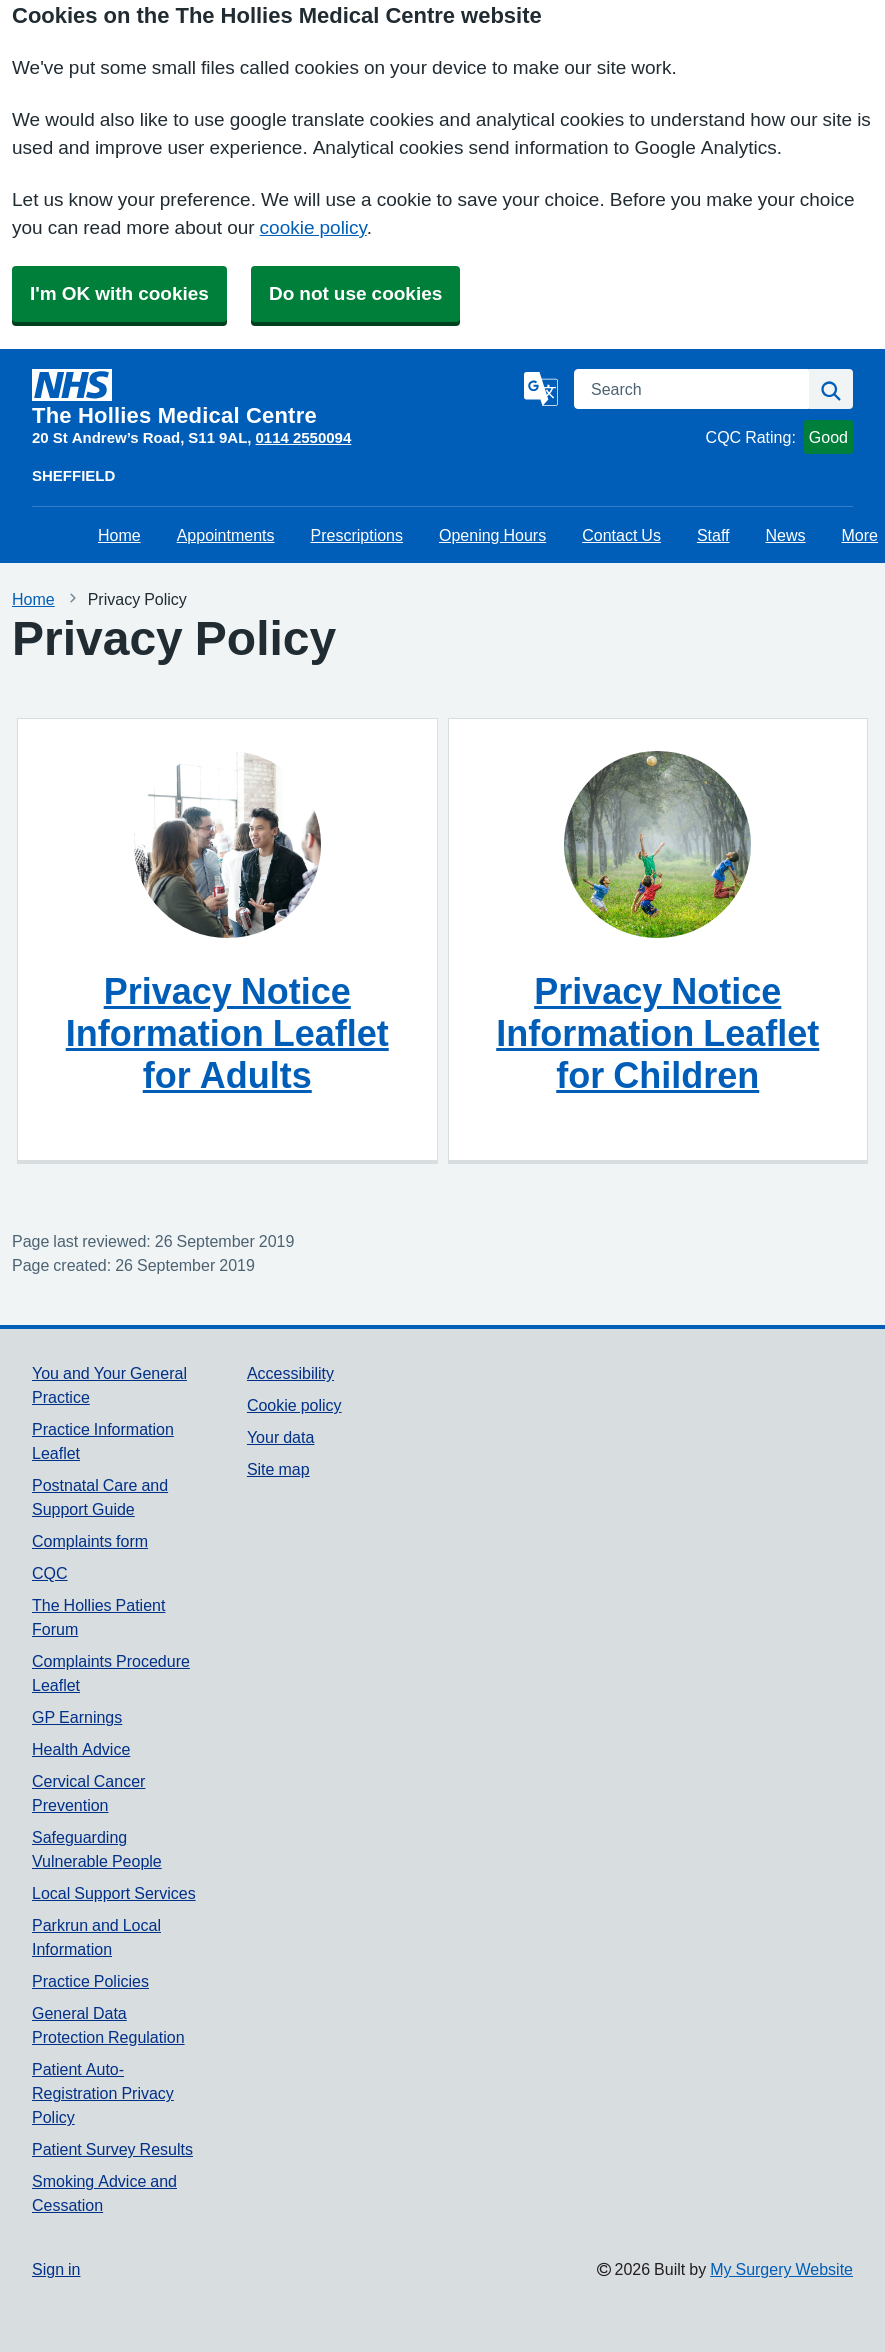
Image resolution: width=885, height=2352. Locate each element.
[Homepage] (274, 398)
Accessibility (290, 1373)
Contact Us (621, 535)
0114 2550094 (304, 437)
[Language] (541, 389)
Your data (280, 1437)
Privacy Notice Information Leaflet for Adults (227, 1033)
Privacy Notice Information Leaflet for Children (657, 1033)
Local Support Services (114, 1893)
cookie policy (313, 227)
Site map (278, 1469)
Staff (713, 535)
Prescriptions (357, 535)
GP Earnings (77, 1717)
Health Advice (81, 1749)
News (786, 535)
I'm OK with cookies (119, 293)
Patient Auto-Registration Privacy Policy (103, 2093)
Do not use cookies (355, 293)
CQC (50, 1573)
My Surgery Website (781, 2269)
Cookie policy (294, 1405)
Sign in (56, 2269)
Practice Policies (90, 1981)
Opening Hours (492, 535)
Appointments (226, 535)
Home (119, 535)
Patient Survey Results (112, 2149)
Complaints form (90, 1541)
